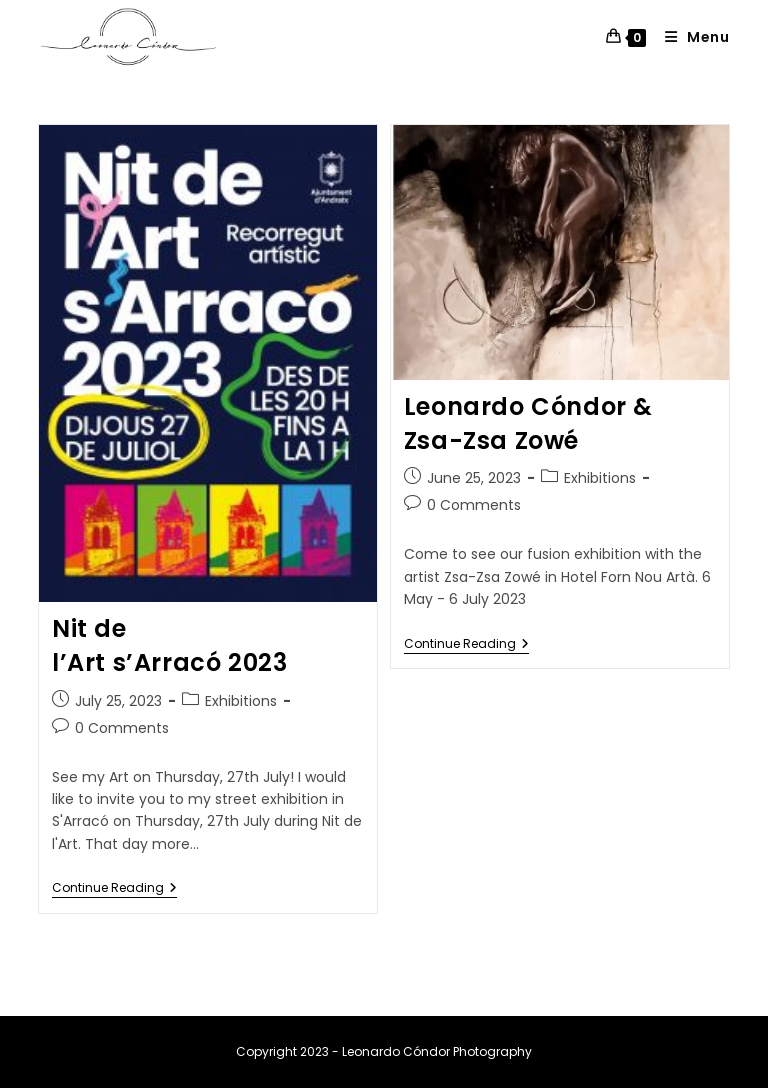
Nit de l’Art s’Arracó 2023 (169, 645)
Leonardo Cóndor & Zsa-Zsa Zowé (528, 423)
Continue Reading (114, 888)
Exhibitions (241, 701)
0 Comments (122, 728)
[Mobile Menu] (690, 37)
